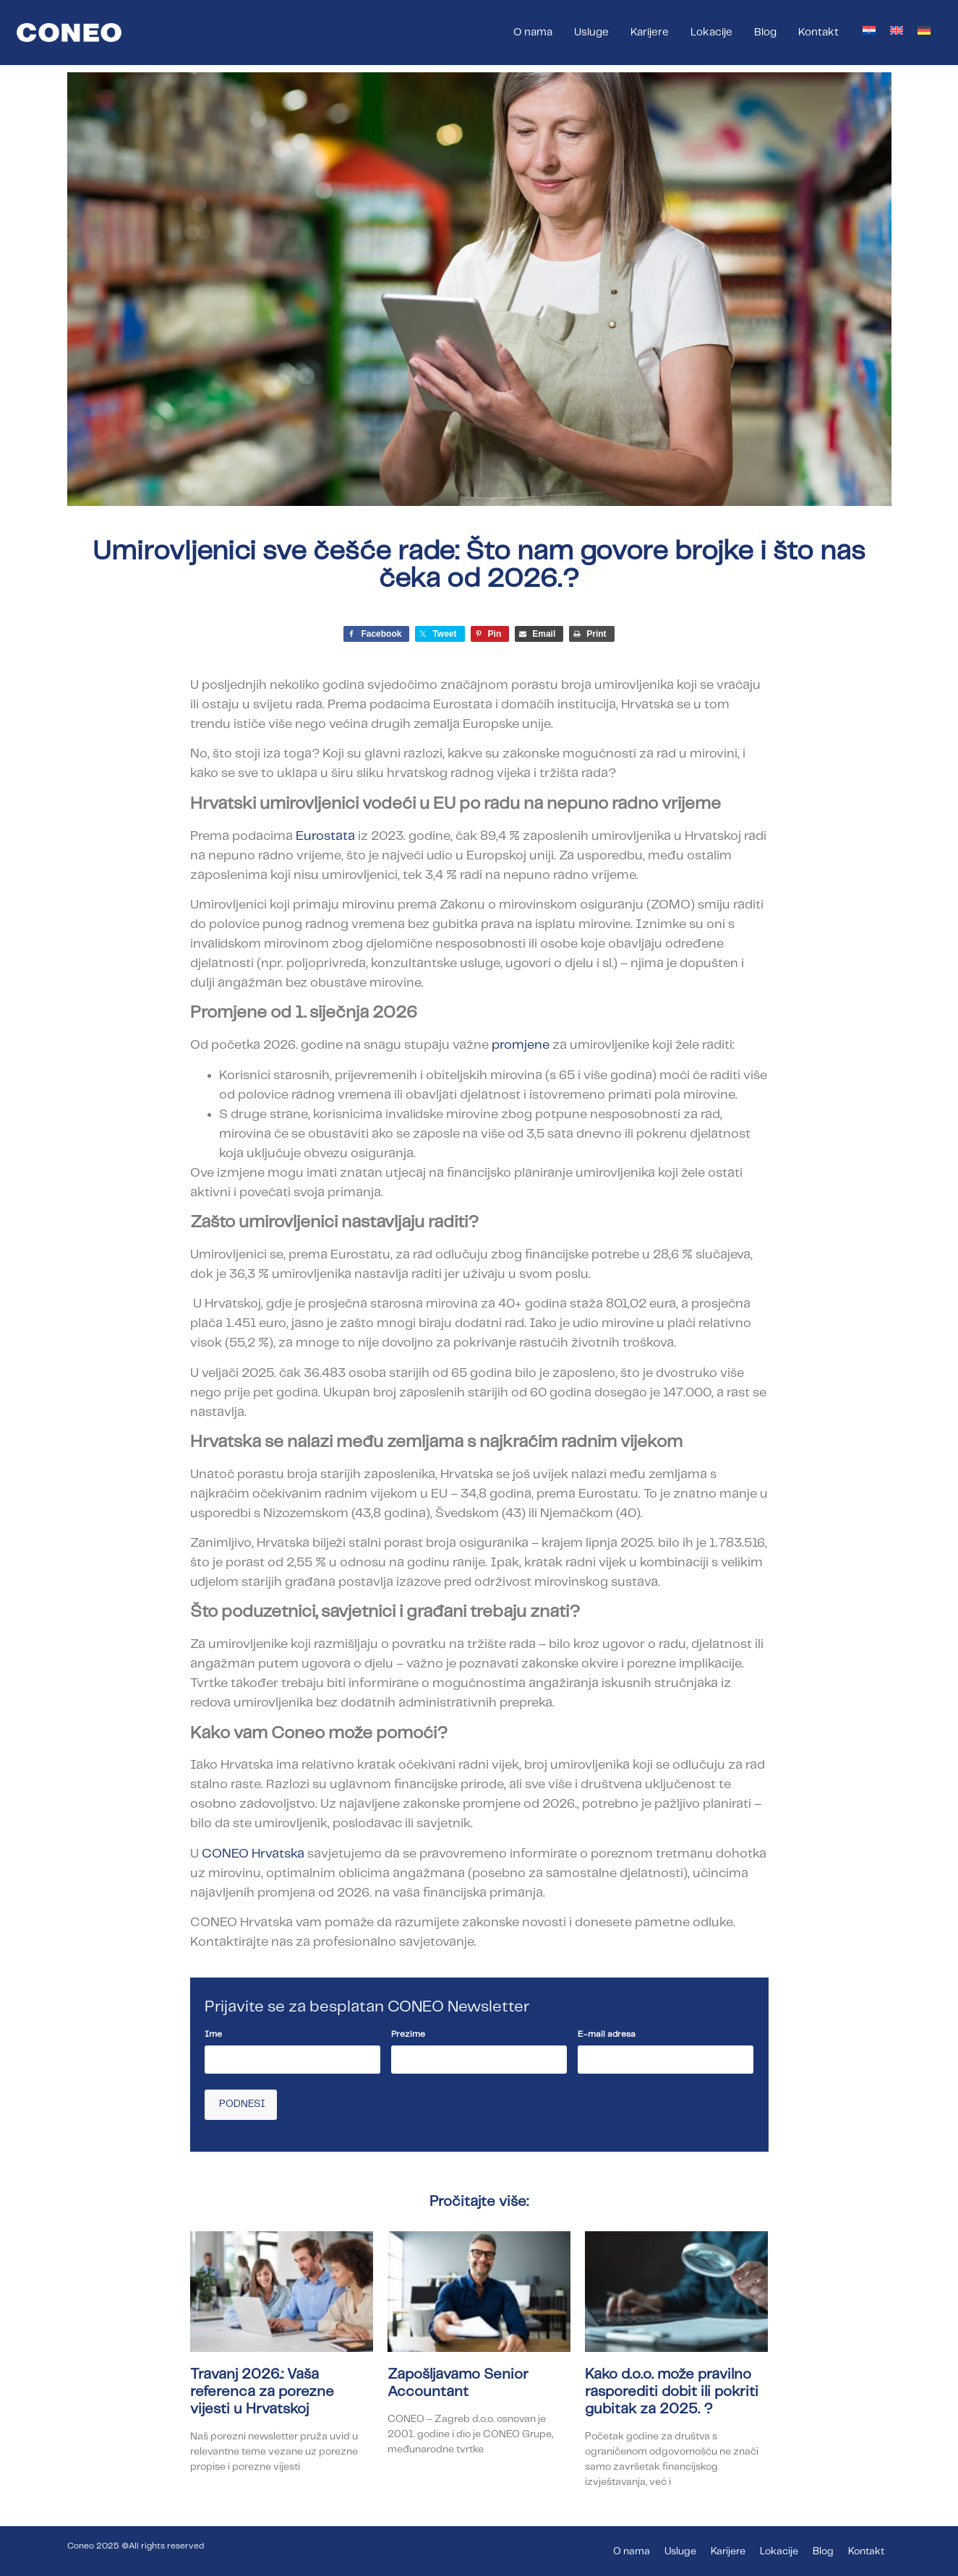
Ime (213, 2034)
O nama (532, 32)
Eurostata (325, 836)
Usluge (591, 32)
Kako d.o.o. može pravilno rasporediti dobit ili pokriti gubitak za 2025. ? (671, 2391)
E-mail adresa (607, 2034)
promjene (520, 1045)
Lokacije (711, 32)
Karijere (649, 32)
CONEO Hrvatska (253, 1853)
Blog (765, 32)
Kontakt (818, 32)
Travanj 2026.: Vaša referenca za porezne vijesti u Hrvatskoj (262, 2391)
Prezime (408, 2034)
